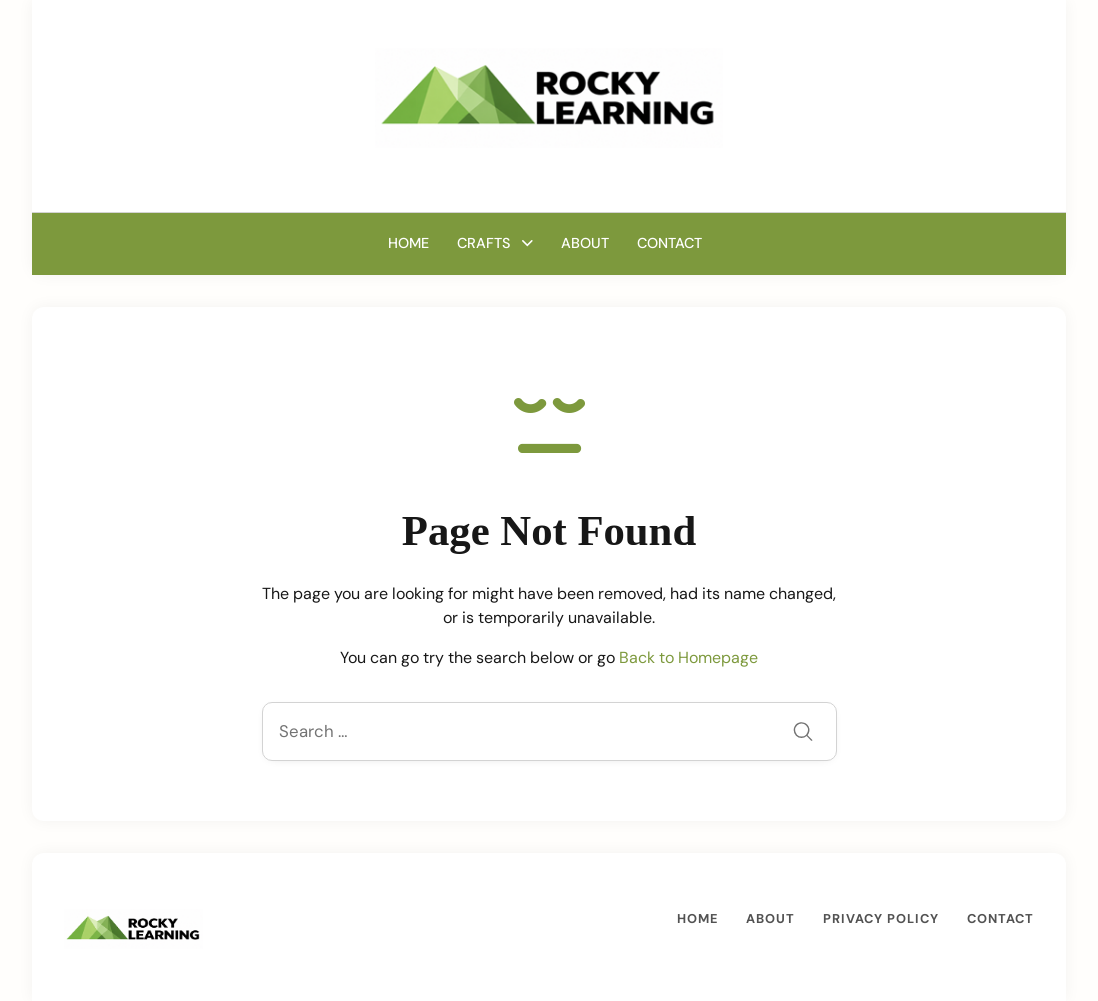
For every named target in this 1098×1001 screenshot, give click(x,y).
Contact (669, 243)
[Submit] (803, 733)
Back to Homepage (688, 657)
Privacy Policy (881, 918)
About (585, 243)
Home (408, 243)
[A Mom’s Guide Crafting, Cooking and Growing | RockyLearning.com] (549, 96)
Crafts (483, 243)
